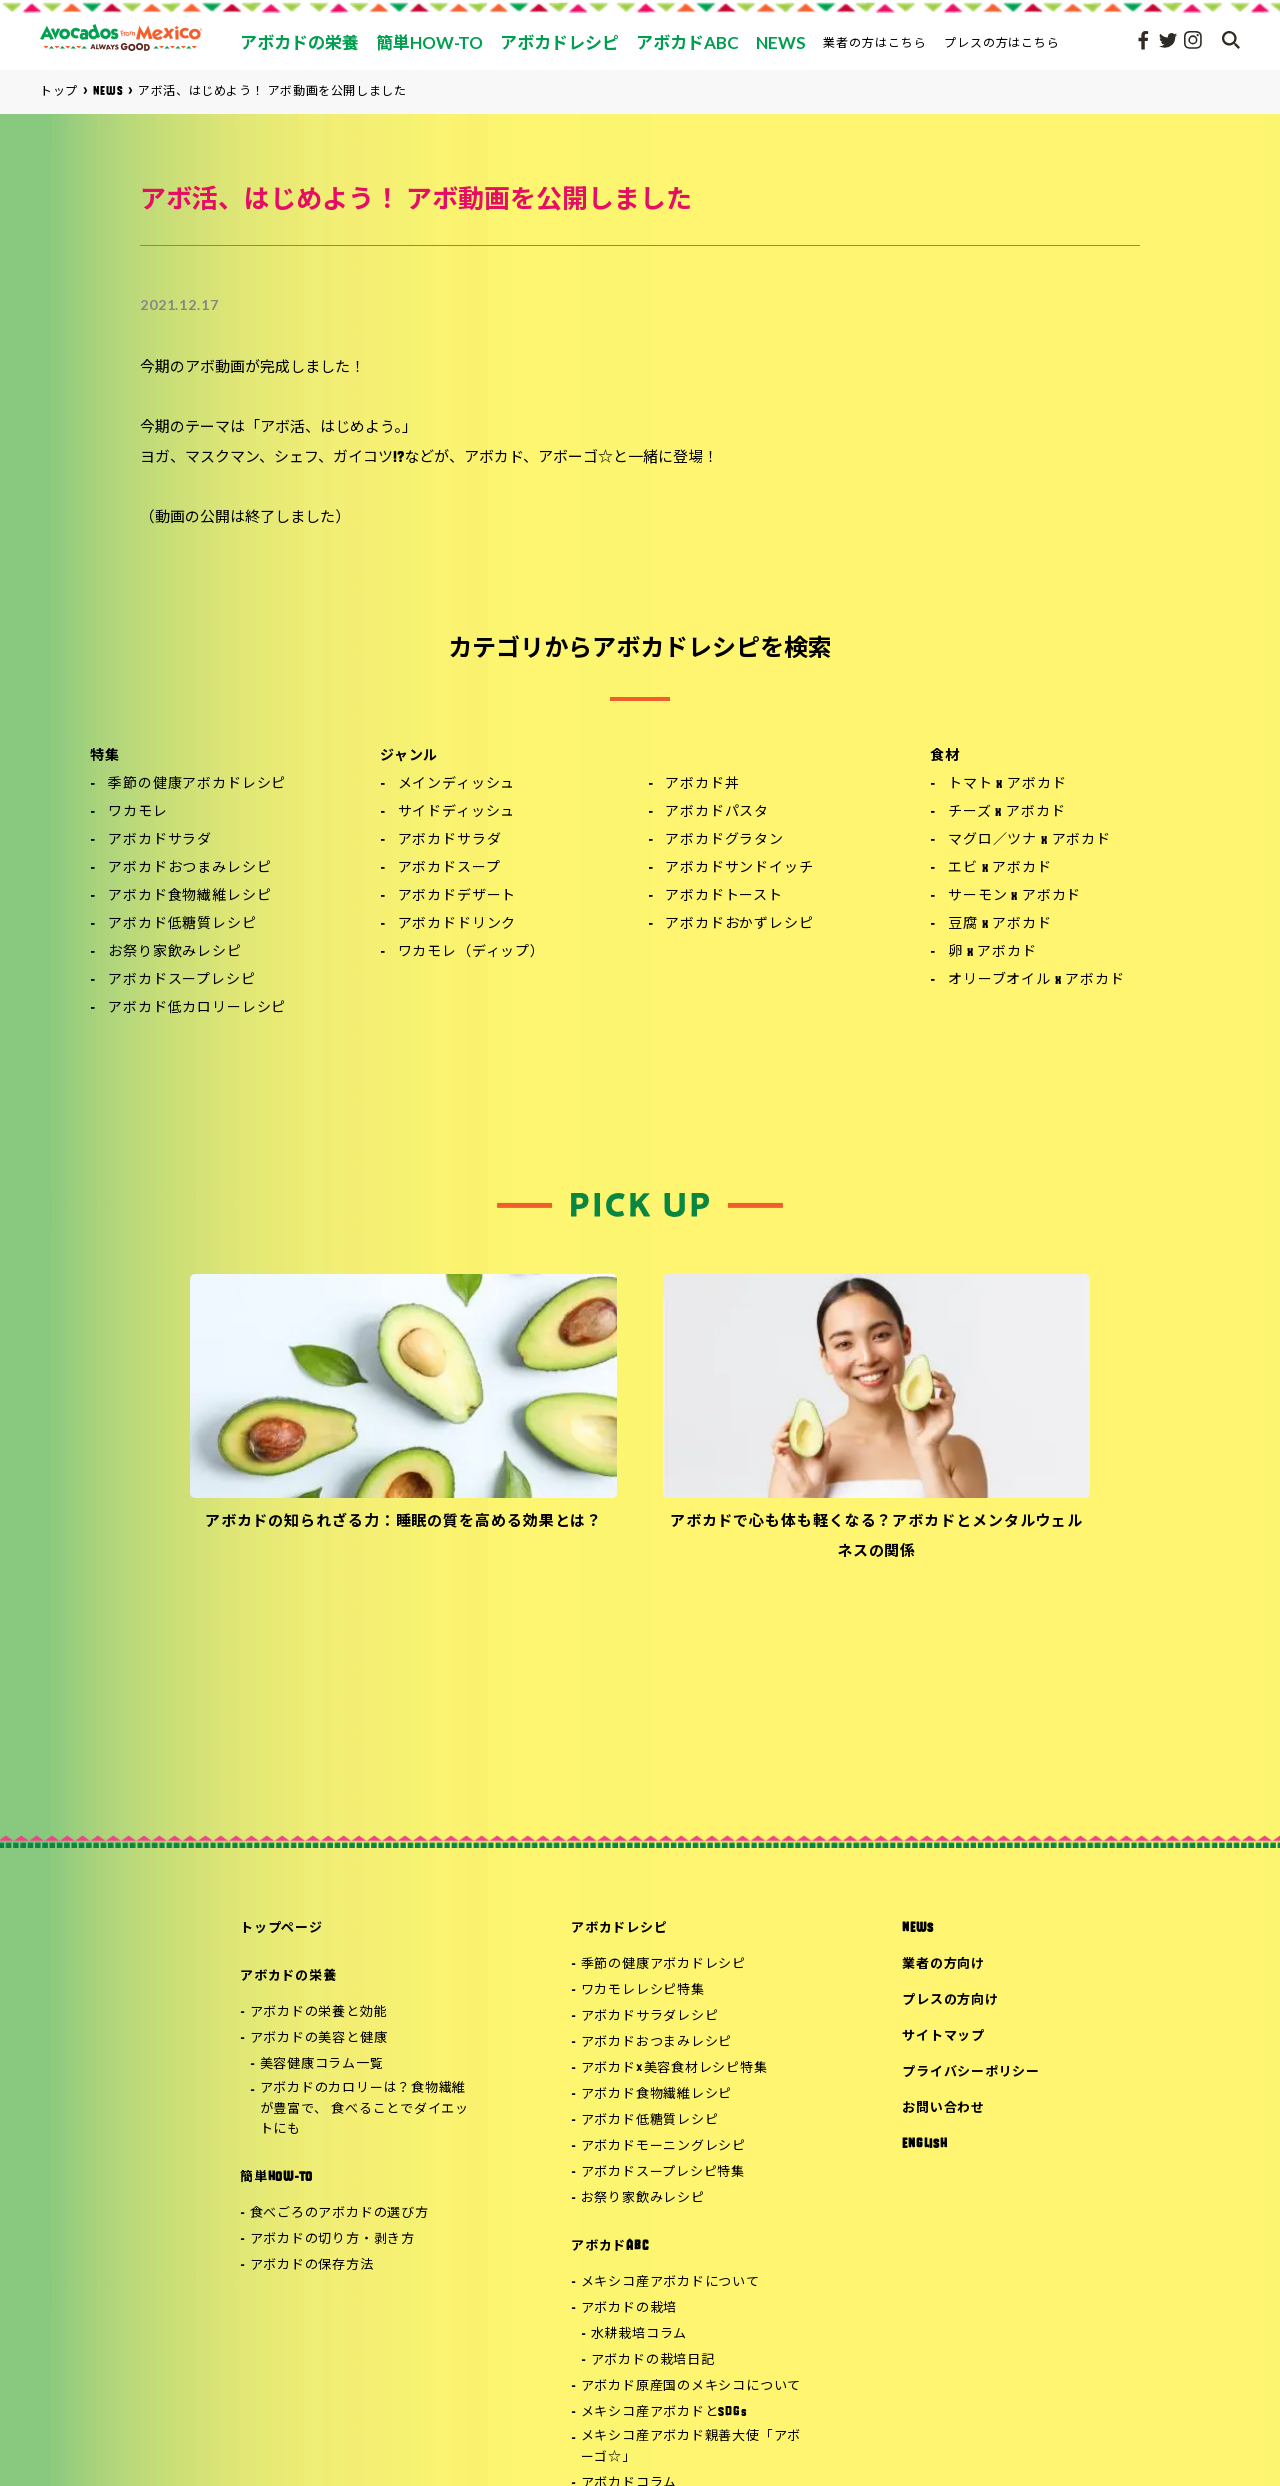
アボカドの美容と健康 (319, 2038)
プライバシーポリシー (971, 2072)
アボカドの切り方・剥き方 (332, 2239)
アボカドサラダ (160, 840)
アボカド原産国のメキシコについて (691, 2386)
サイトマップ (943, 2036)
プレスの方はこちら (1002, 42)
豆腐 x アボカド (1000, 924)
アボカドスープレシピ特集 (663, 2172)
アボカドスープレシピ (181, 980)
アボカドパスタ (717, 812)
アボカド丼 (702, 784)
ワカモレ (137, 812)
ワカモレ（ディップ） (471, 952)
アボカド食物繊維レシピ (189, 896)
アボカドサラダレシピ (650, 2016)
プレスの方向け (950, 2000)
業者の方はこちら (875, 42)
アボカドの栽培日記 (653, 2360)
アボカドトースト (724, 896)
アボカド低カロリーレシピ (197, 1008)
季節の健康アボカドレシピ (197, 784)
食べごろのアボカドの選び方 (339, 2213)
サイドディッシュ (457, 812)
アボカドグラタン (724, 840)
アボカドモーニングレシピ (663, 2146)
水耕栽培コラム (639, 2334)
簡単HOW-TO (276, 2177)
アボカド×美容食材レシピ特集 (674, 2068)
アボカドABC (609, 2246)
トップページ (281, 1928)
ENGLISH (924, 2144)
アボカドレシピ (619, 1928)
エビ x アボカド (1000, 868)
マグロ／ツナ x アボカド (1029, 840)
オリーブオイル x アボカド (1036, 980)
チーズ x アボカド (1006, 812)
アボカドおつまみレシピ (189, 868)
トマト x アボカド (1007, 784)
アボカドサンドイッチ (739, 868)
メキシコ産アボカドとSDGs (664, 2412)
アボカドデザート (457, 896)
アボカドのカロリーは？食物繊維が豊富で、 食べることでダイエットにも (364, 2109)
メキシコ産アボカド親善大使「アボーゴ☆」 (691, 2447)
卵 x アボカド (992, 952)
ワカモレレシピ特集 (643, 1990)
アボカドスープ (449, 868)
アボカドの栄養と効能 (319, 2012)
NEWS (917, 1928)
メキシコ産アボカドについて (670, 2282)
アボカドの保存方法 (312, 2265)
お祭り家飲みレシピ (175, 952)
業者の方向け (943, 1964)
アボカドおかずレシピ (739, 924)
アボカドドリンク (457, 924)
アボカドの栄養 (288, 1976)
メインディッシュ (457, 784)
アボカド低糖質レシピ (182, 924)
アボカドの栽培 (629, 2308)
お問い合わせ (943, 2108)
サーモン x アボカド (1014, 896)
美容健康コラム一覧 (322, 2064)
